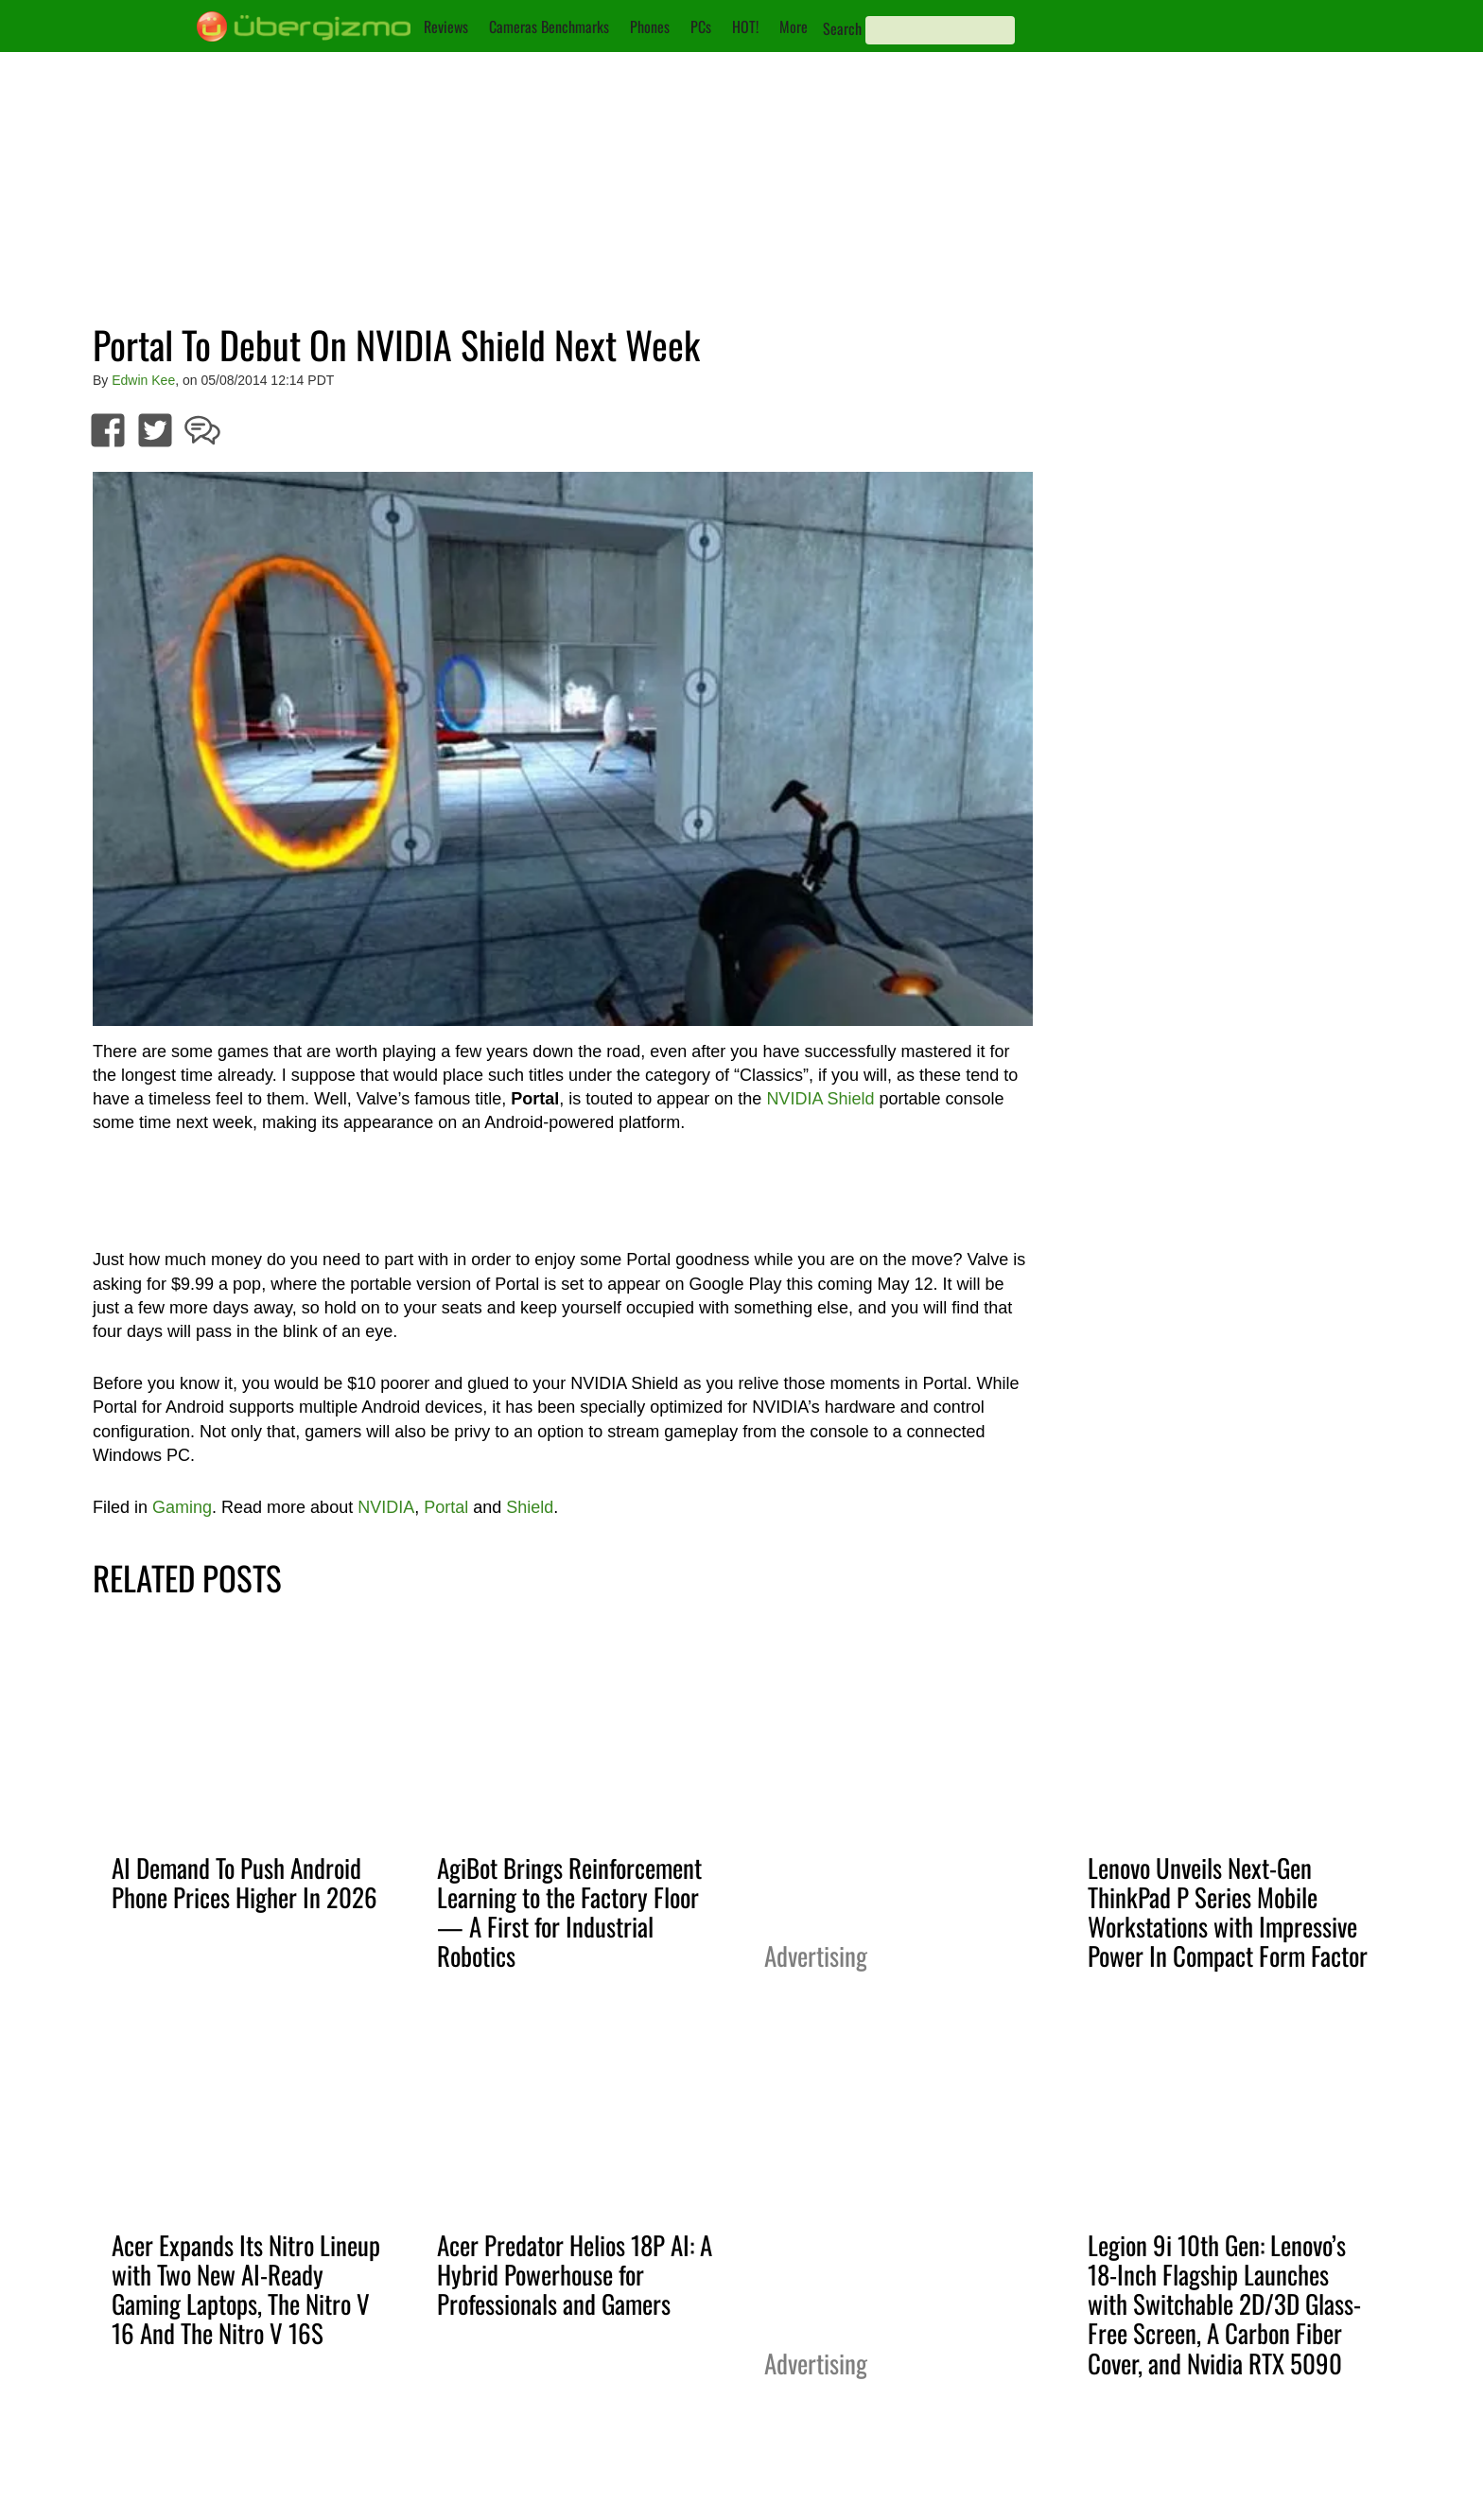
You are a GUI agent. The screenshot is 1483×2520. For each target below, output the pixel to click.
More (793, 26)
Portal (446, 1507)
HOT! (745, 26)
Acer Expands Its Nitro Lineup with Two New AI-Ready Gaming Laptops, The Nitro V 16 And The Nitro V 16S (246, 2289)
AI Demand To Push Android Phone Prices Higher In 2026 (244, 1882)
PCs (700, 26)
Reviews (446, 26)
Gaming (182, 1507)
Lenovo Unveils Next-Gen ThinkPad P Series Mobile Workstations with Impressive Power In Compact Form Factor (1228, 1911)
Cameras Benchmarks (549, 26)
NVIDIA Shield (820, 1098)
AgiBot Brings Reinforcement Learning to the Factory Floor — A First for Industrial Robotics (569, 1911)
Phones (650, 26)
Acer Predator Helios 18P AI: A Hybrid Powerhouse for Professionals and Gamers (574, 2274)
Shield (529, 1507)
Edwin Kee (143, 380)
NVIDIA (386, 1507)
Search (842, 28)
